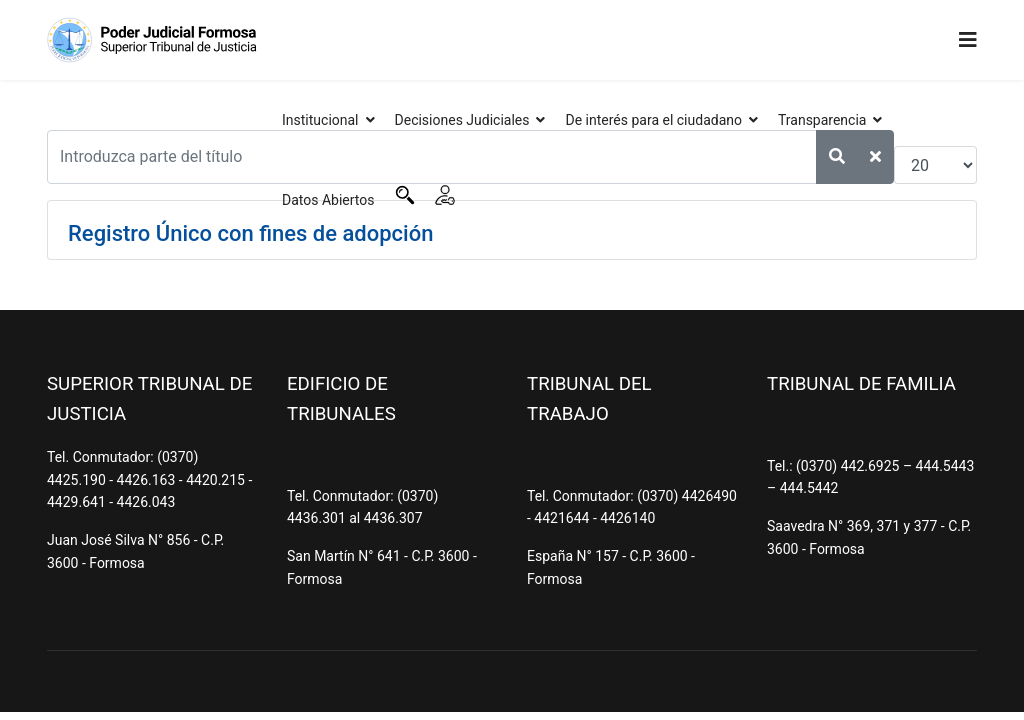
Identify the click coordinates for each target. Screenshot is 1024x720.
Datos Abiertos (328, 200)
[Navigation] (968, 40)
